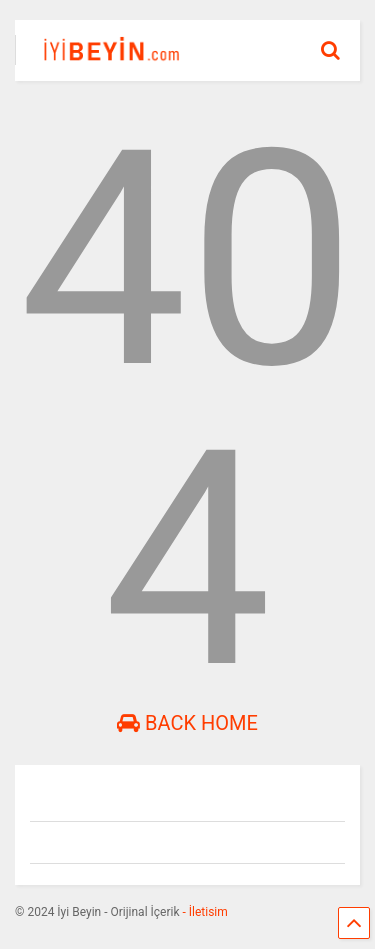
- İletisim (204, 912)
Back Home (187, 723)
